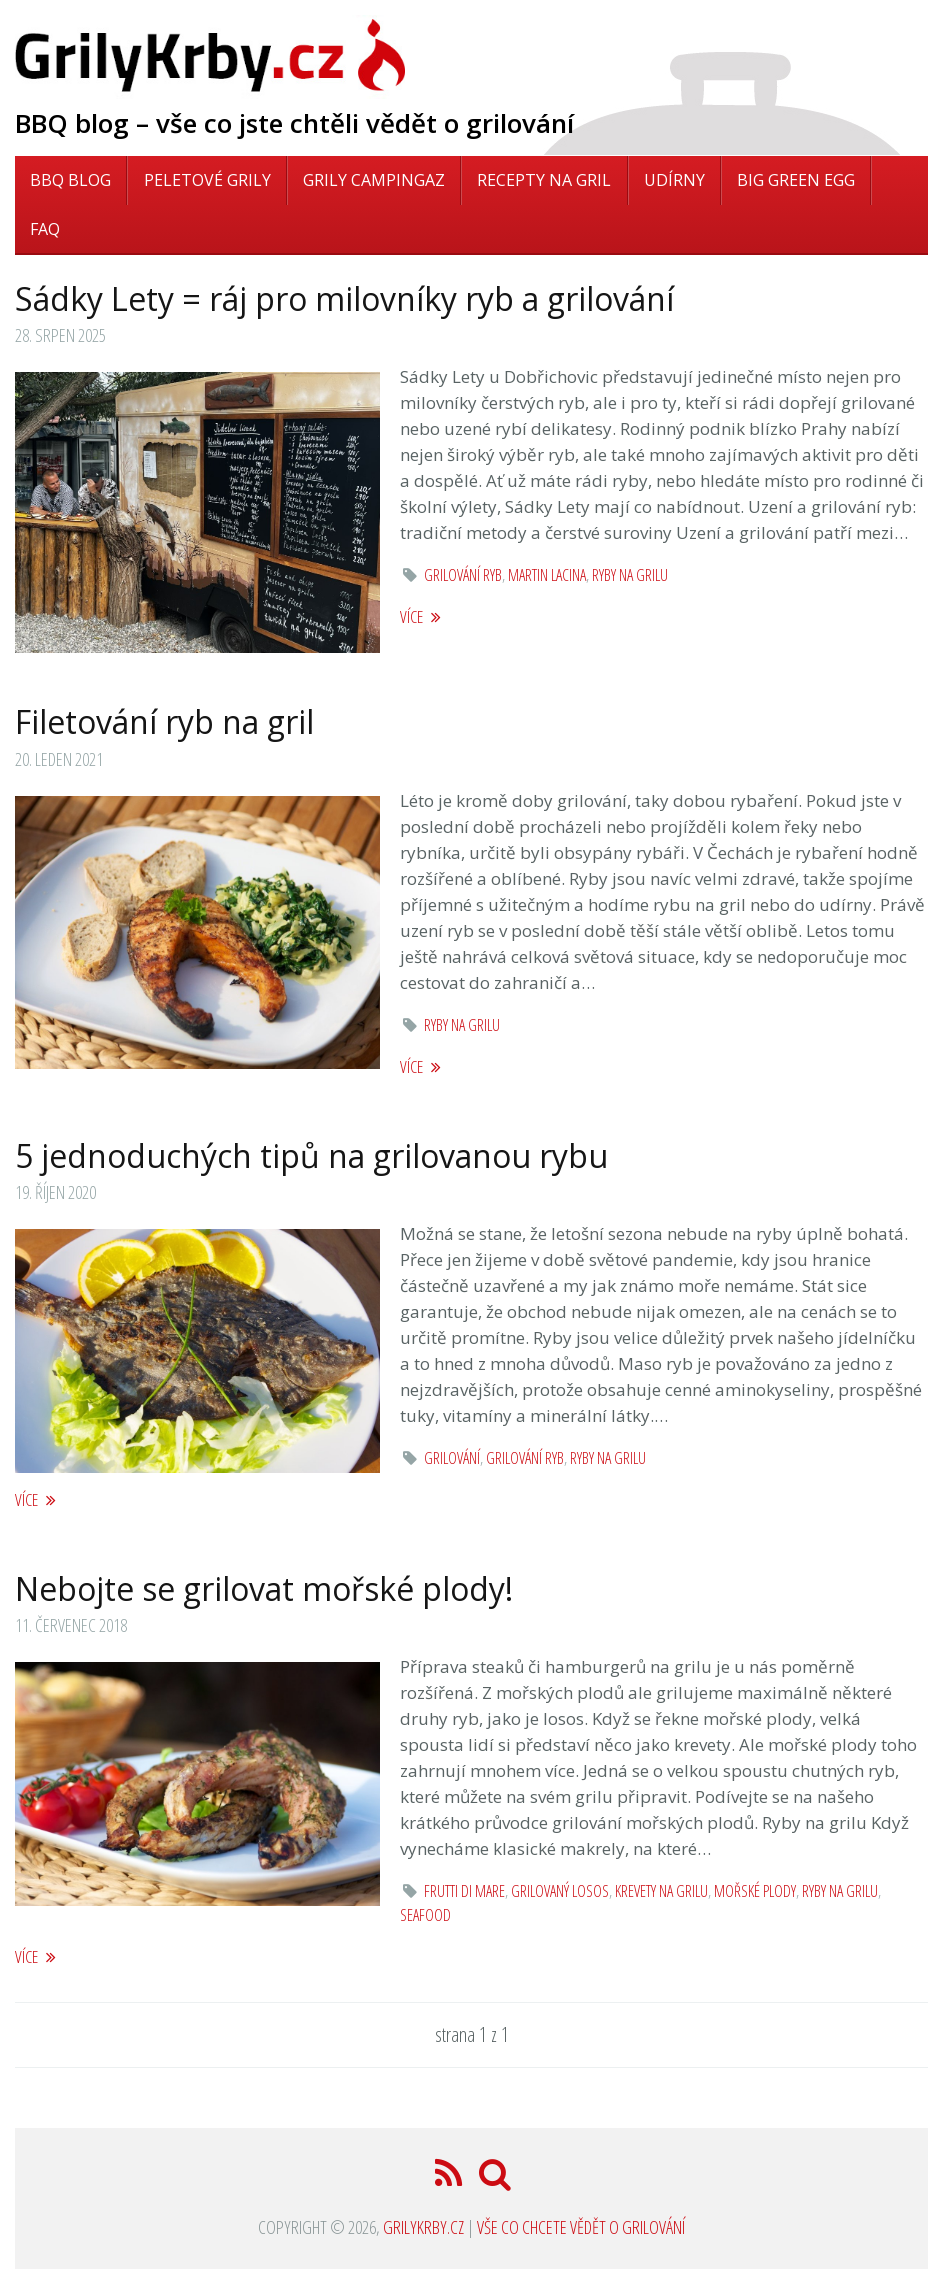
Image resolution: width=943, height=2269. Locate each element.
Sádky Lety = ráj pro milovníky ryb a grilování (344, 298)
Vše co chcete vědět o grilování (581, 2227)
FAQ (45, 229)
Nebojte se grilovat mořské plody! (264, 1588)
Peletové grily (207, 180)
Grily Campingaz (374, 180)
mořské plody (755, 1891)
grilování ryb (463, 575)
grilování (452, 1458)
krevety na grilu (661, 1891)
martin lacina (547, 575)
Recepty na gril (544, 180)
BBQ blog (70, 180)
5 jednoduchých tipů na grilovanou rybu (311, 1155)
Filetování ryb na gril (164, 721)
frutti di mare (464, 1891)
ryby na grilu (630, 575)
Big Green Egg (796, 180)
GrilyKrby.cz (423, 2227)
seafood (425, 1915)
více (420, 616)
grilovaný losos (560, 1891)
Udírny (674, 180)
